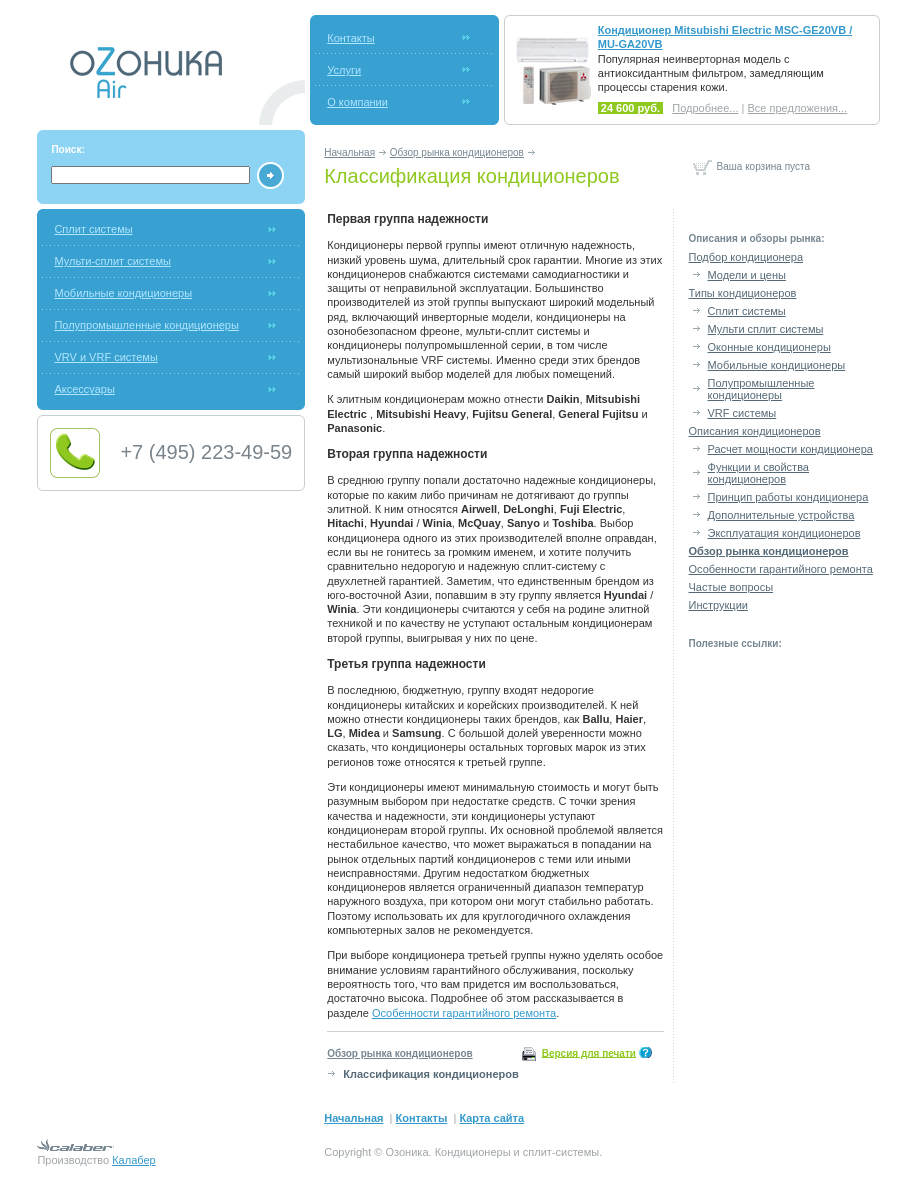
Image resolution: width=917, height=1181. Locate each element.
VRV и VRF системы (105, 357)
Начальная (349, 152)
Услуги (344, 70)
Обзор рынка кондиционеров (457, 152)
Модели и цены (747, 275)
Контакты (351, 38)
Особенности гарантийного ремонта (464, 1013)
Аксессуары (84, 389)
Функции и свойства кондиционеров (758, 473)
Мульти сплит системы (766, 329)
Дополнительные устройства (781, 515)
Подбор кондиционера (746, 257)
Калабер (133, 1160)
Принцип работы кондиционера (788, 497)
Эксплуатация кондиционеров (784, 533)
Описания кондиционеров (755, 431)
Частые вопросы (731, 587)
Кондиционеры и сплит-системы (517, 1152)
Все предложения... (798, 108)
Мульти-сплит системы (112, 261)
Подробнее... (705, 108)
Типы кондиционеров (743, 293)
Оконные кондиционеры (769, 347)
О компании (357, 102)
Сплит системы (93, 229)
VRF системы (742, 413)
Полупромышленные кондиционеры (146, 325)
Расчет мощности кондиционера (790, 449)
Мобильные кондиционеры (123, 293)
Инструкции (718, 605)
